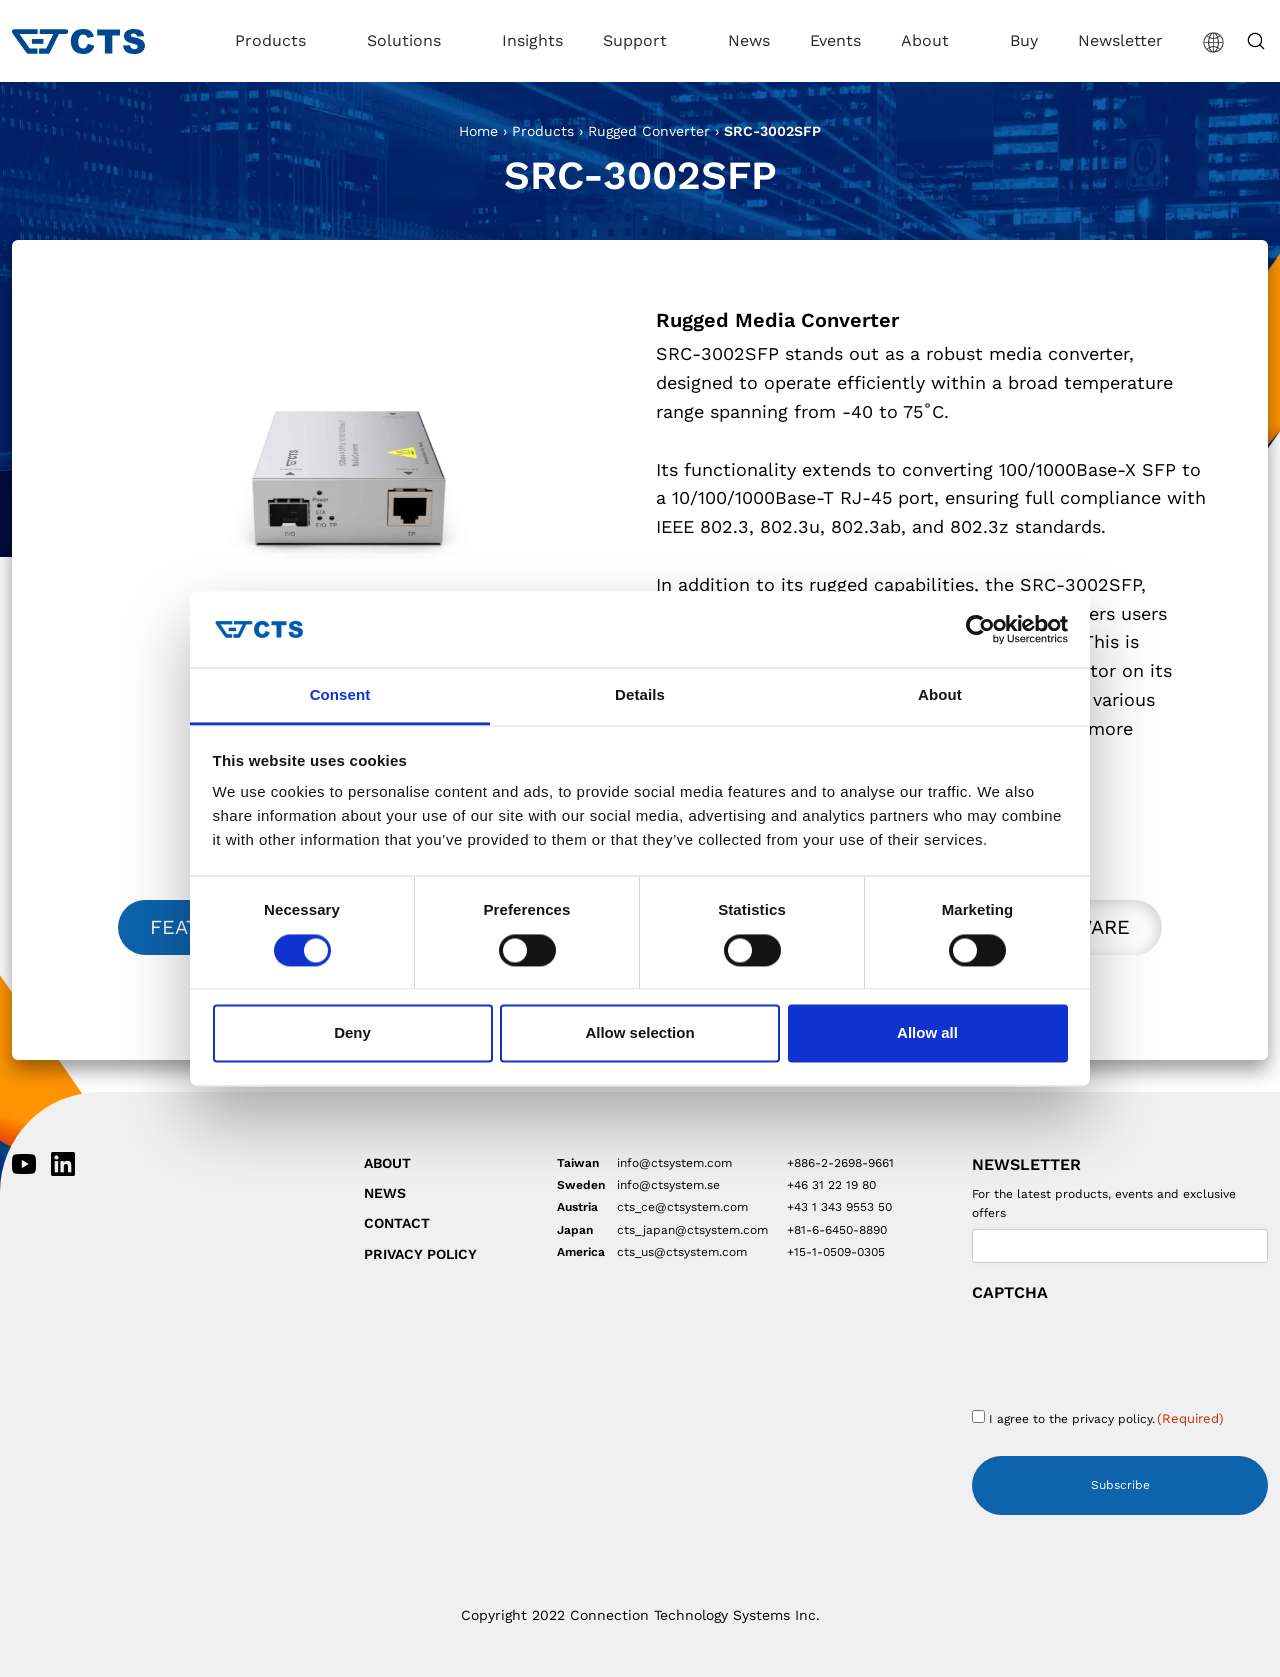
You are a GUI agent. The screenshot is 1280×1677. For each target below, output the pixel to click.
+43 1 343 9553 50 (839, 1207)
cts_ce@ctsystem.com (682, 1207)
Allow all (927, 1033)
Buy (1024, 40)
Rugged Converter (649, 131)
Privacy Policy (420, 1254)
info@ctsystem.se (668, 1185)
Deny (352, 1033)
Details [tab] (640, 695)
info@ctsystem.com (674, 1163)
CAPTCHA (1010, 1293)
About (927, 40)
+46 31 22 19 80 (831, 1185)
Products (273, 40)
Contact (397, 1223)
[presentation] (1124, 1349)
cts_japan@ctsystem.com (692, 1230)
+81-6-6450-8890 (837, 1230)
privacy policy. (1113, 1419)
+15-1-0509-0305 (836, 1252)
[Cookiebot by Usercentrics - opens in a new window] (980, 629)
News (749, 40)
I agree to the (1106, 1418)
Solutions (406, 40)
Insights (532, 40)
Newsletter (1120, 40)
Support (637, 40)
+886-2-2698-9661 (840, 1163)
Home (478, 131)
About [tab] (940, 695)
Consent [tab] (340, 695)
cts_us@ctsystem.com (682, 1252)
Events (835, 40)
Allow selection (639, 1033)
